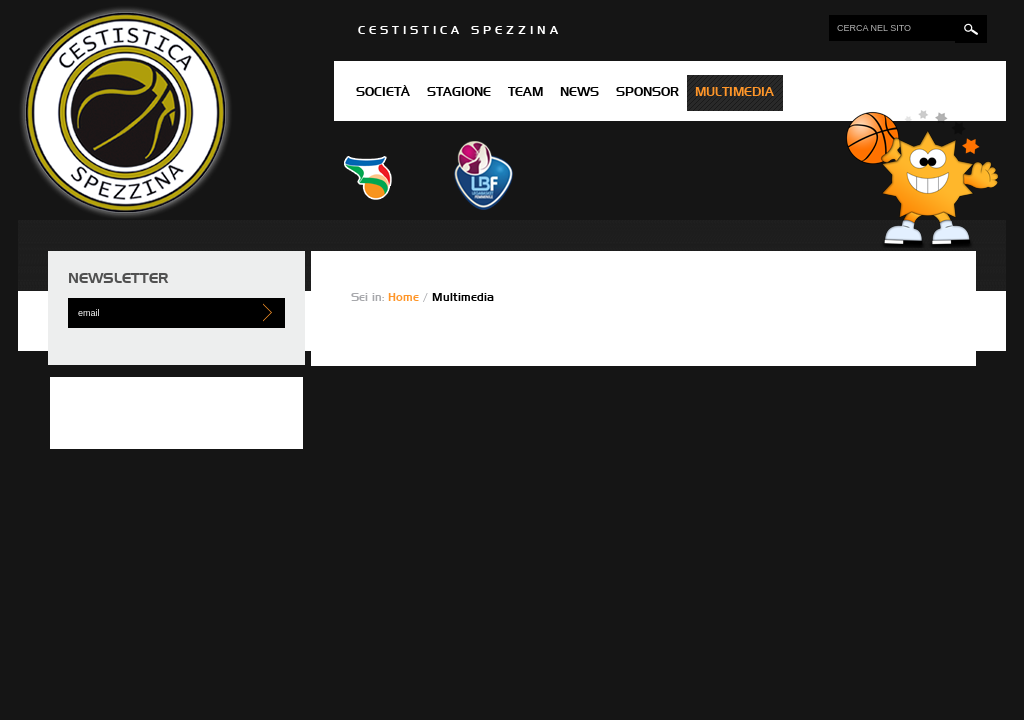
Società (383, 93)
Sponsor (647, 93)
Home (405, 297)
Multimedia (734, 93)
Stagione (459, 93)
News (579, 93)
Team (525, 93)
